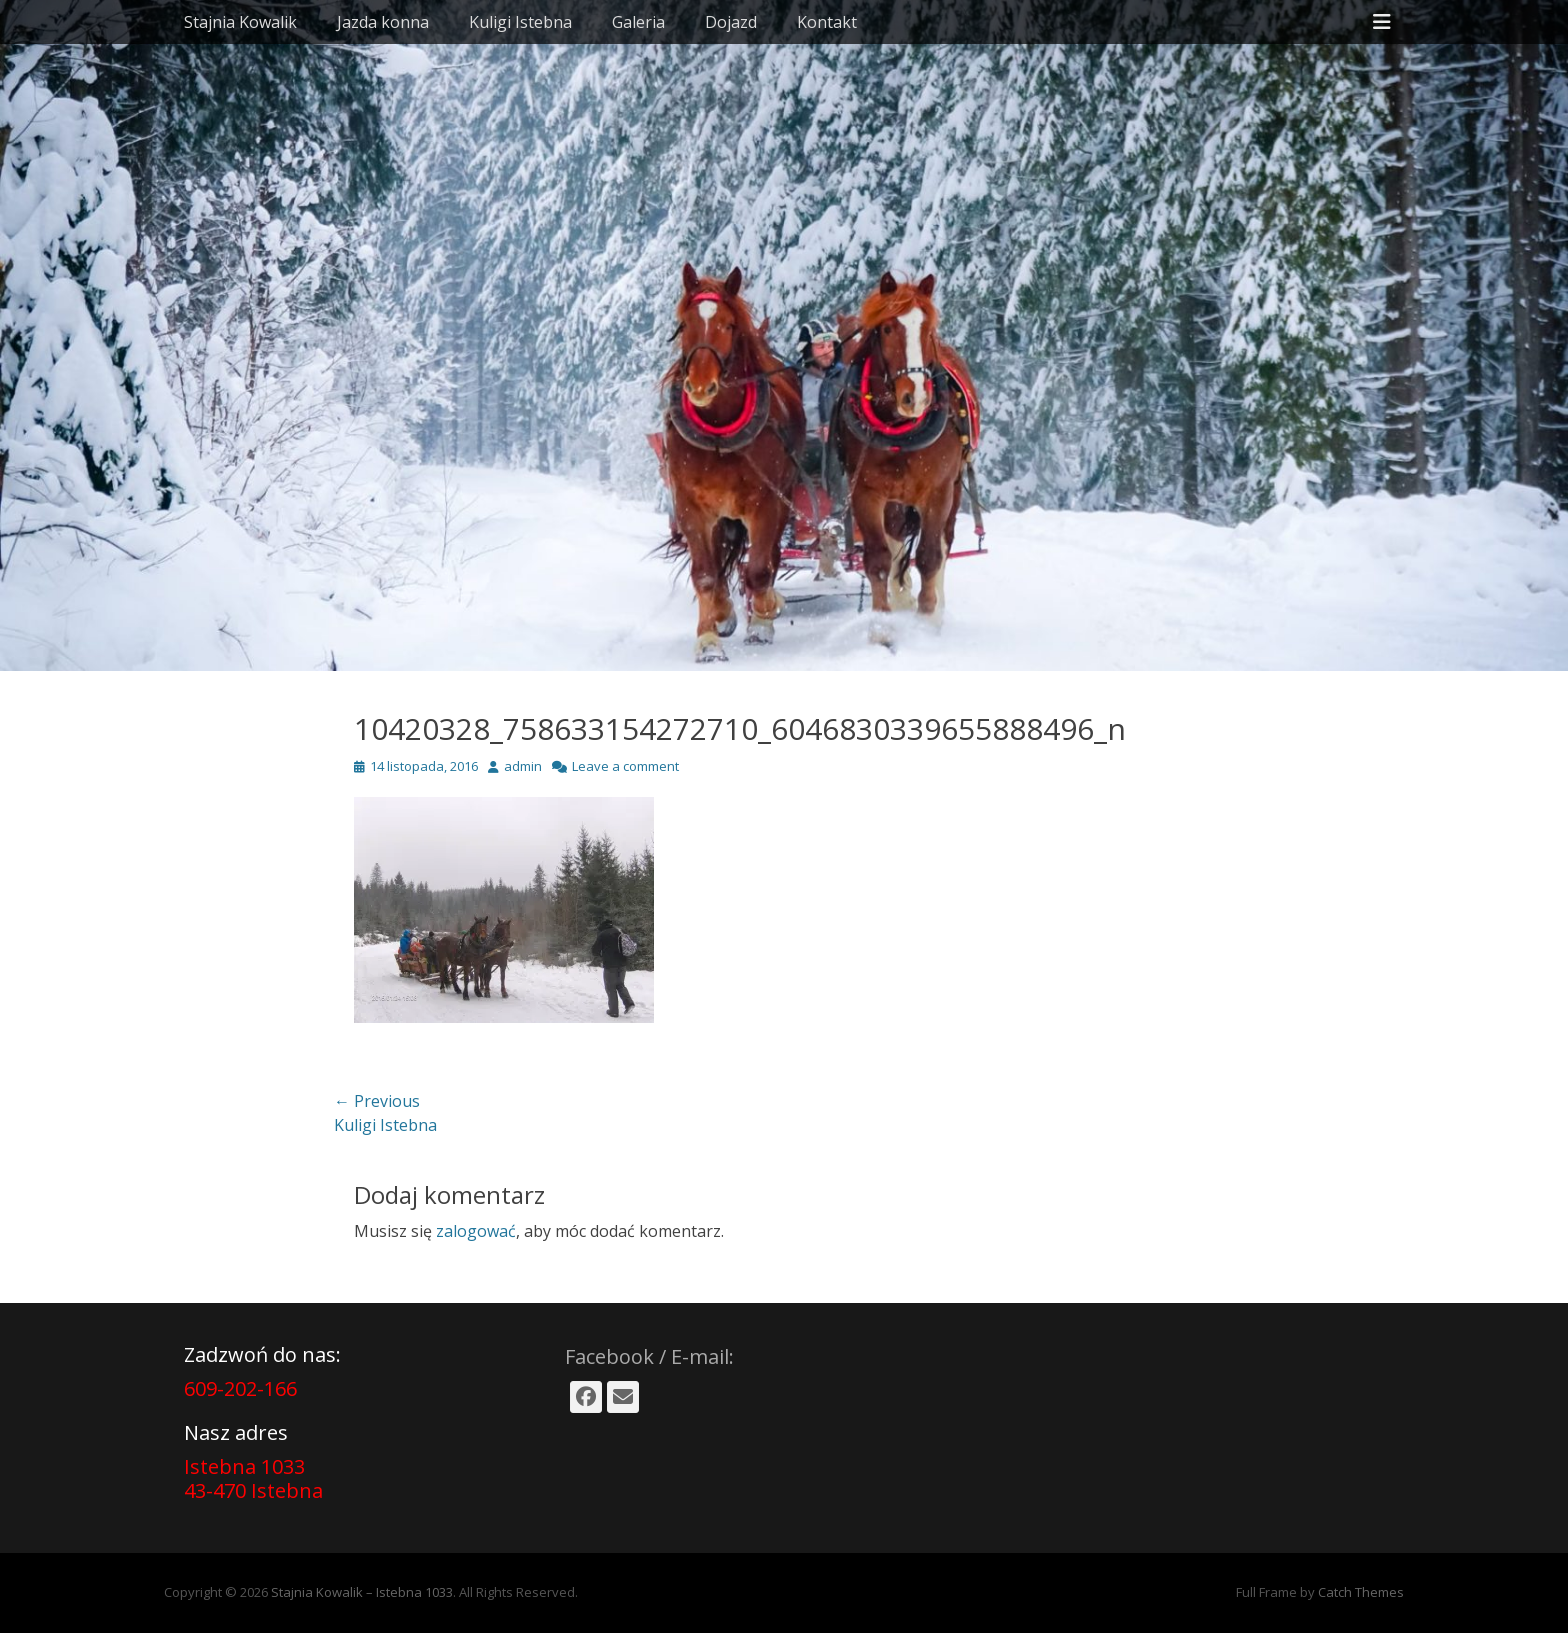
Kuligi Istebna (520, 22)
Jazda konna (383, 22)
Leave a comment (625, 766)
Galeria (638, 22)
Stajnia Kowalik (240, 22)
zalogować (476, 1231)
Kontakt (827, 22)
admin (523, 766)
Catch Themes (1361, 1592)
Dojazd (731, 22)
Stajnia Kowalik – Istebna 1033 (362, 1592)
